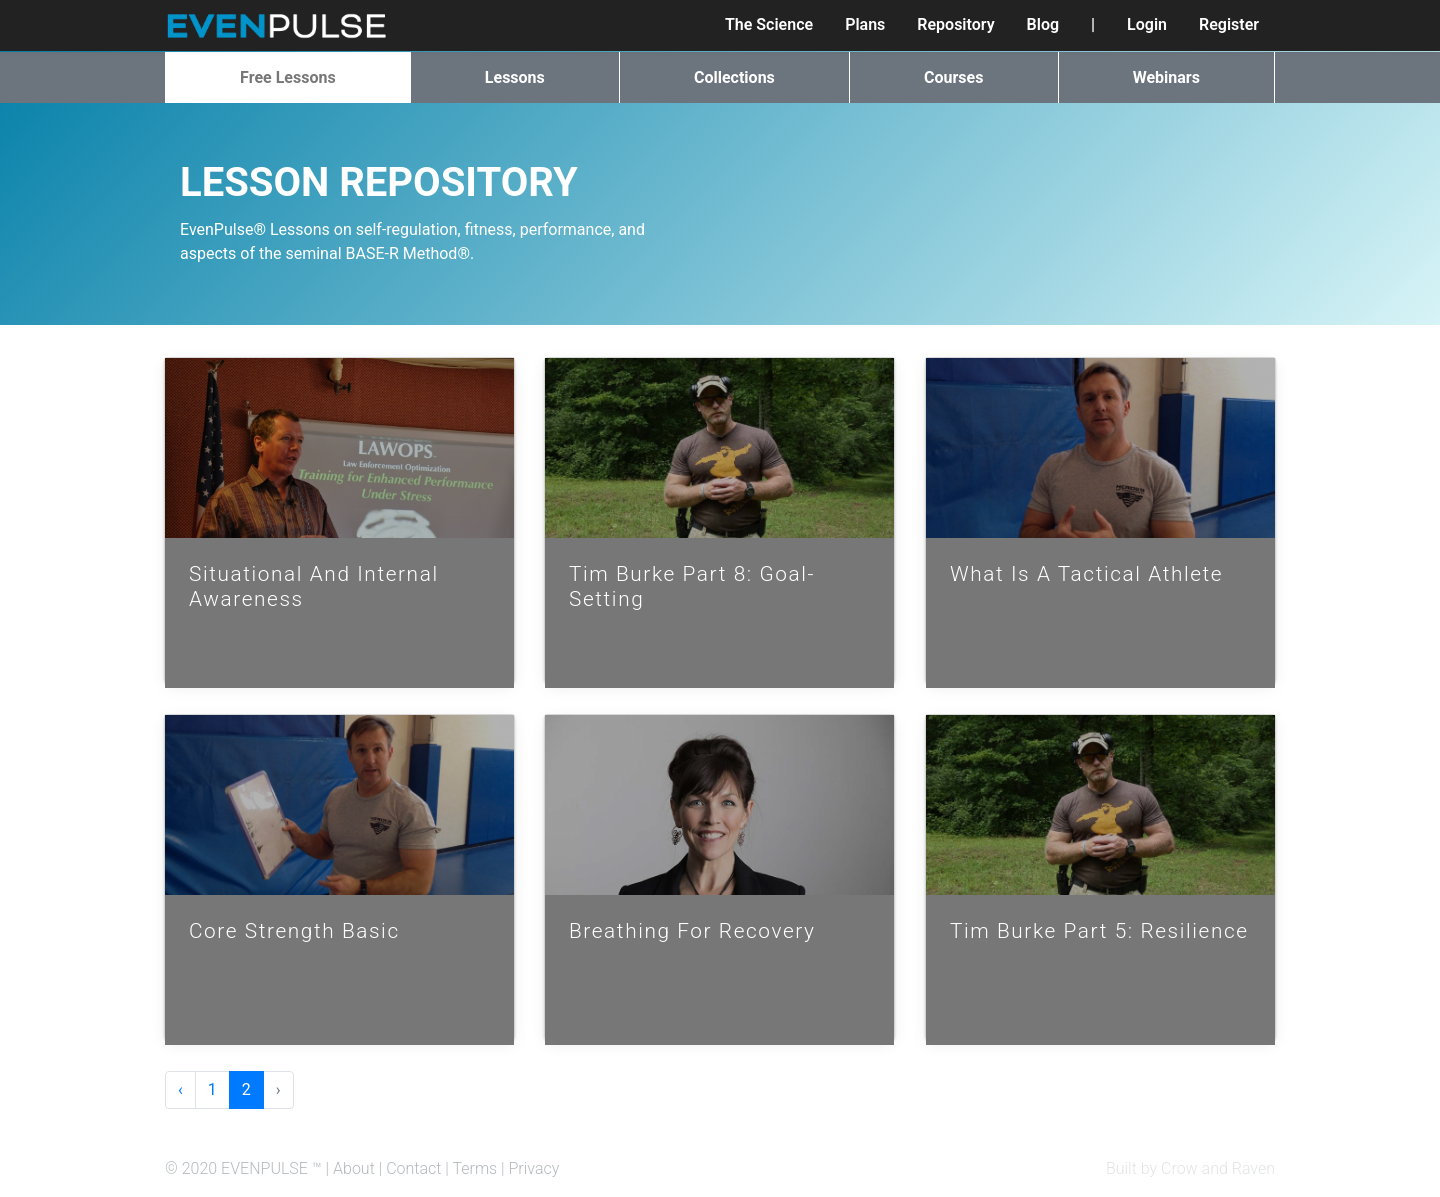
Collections (734, 77)
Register (1229, 24)
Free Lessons (288, 77)
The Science (769, 24)
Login (1147, 24)
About (354, 1168)
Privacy (534, 1168)
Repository (955, 24)
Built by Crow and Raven (1190, 1168)
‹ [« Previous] (180, 1089)
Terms (474, 1168)
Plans (865, 24)
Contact (413, 1168)
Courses (953, 77)
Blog (1043, 24)
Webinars (1166, 77)
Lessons (515, 77)
